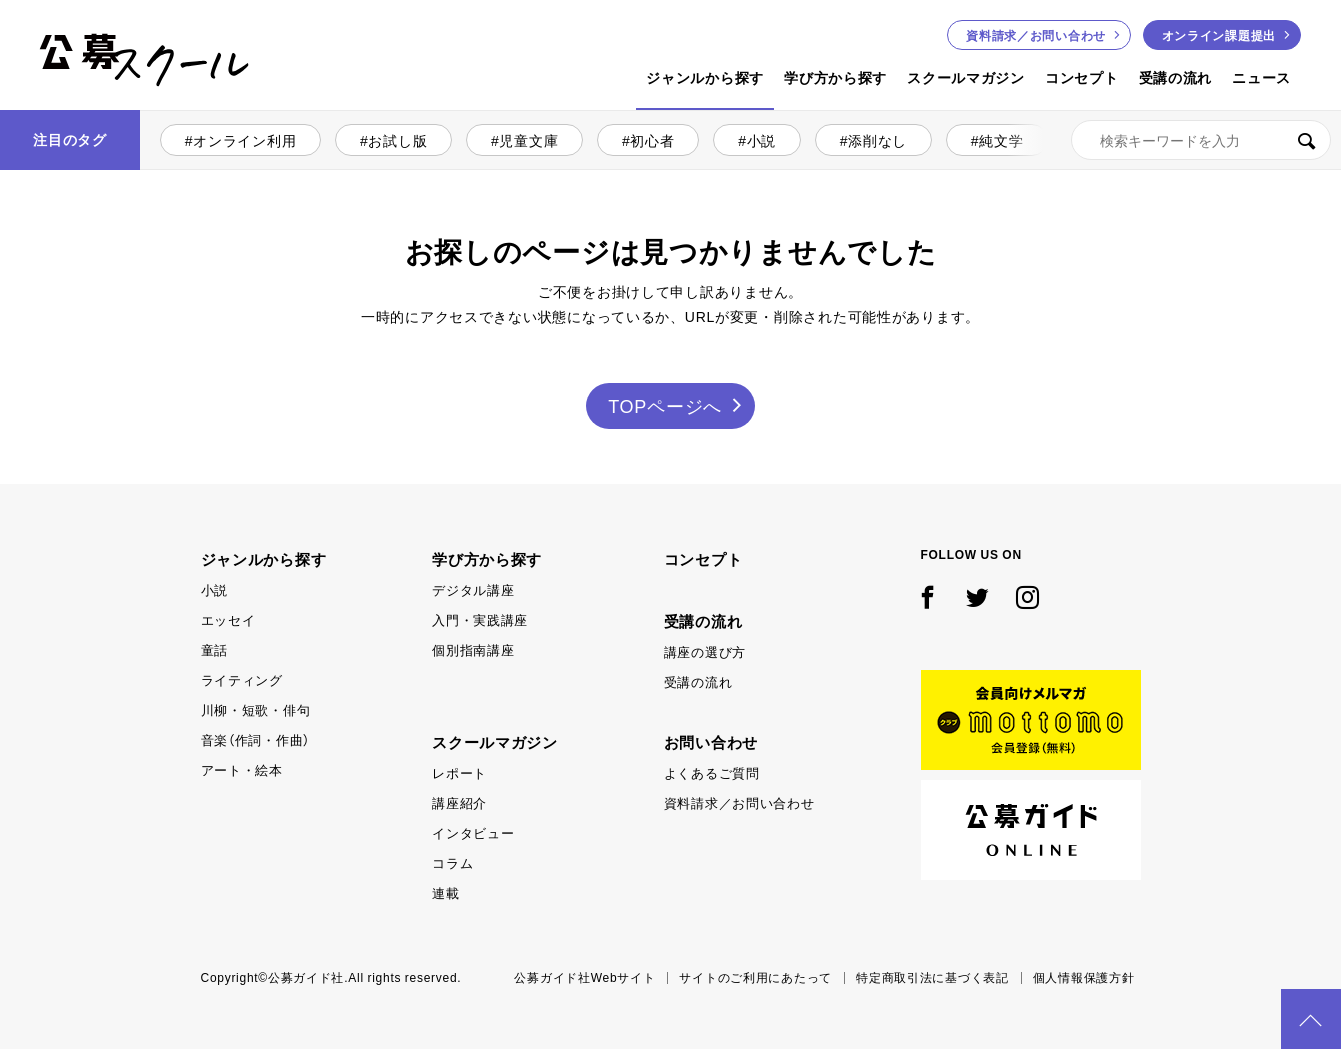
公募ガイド (1031, 830)
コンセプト (1082, 77)
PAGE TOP (1311, 1019)
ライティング (242, 679)
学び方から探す (835, 77)
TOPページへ (665, 405)
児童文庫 (528, 140)
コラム (452, 862)
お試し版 (397, 140)
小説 (761, 140)
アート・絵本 (242, 769)
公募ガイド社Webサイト (584, 977)
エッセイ (228, 619)
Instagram (1028, 598)
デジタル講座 (473, 589)
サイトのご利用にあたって (755, 977)
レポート (459, 772)
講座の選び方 (705, 651)
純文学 (1001, 140)
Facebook (928, 598)
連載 (445, 892)
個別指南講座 (473, 649)
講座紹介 (459, 802)
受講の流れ (1176, 77)
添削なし (877, 140)
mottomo (1031, 720)
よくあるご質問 (712, 772)
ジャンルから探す (705, 77)
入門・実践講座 (480, 619)
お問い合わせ (1036, 35)
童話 (214, 649)
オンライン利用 (244, 140)
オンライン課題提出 (1219, 35)
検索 (1306, 140)
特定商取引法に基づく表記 (932, 977)
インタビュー (473, 832)
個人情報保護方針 (1084, 977)
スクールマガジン (966, 77)
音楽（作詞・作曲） (255, 739)
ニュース (1261, 77)
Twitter (978, 598)
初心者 (652, 140)
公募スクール (56, 107)
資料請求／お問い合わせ (739, 802)
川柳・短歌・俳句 (256, 709)
